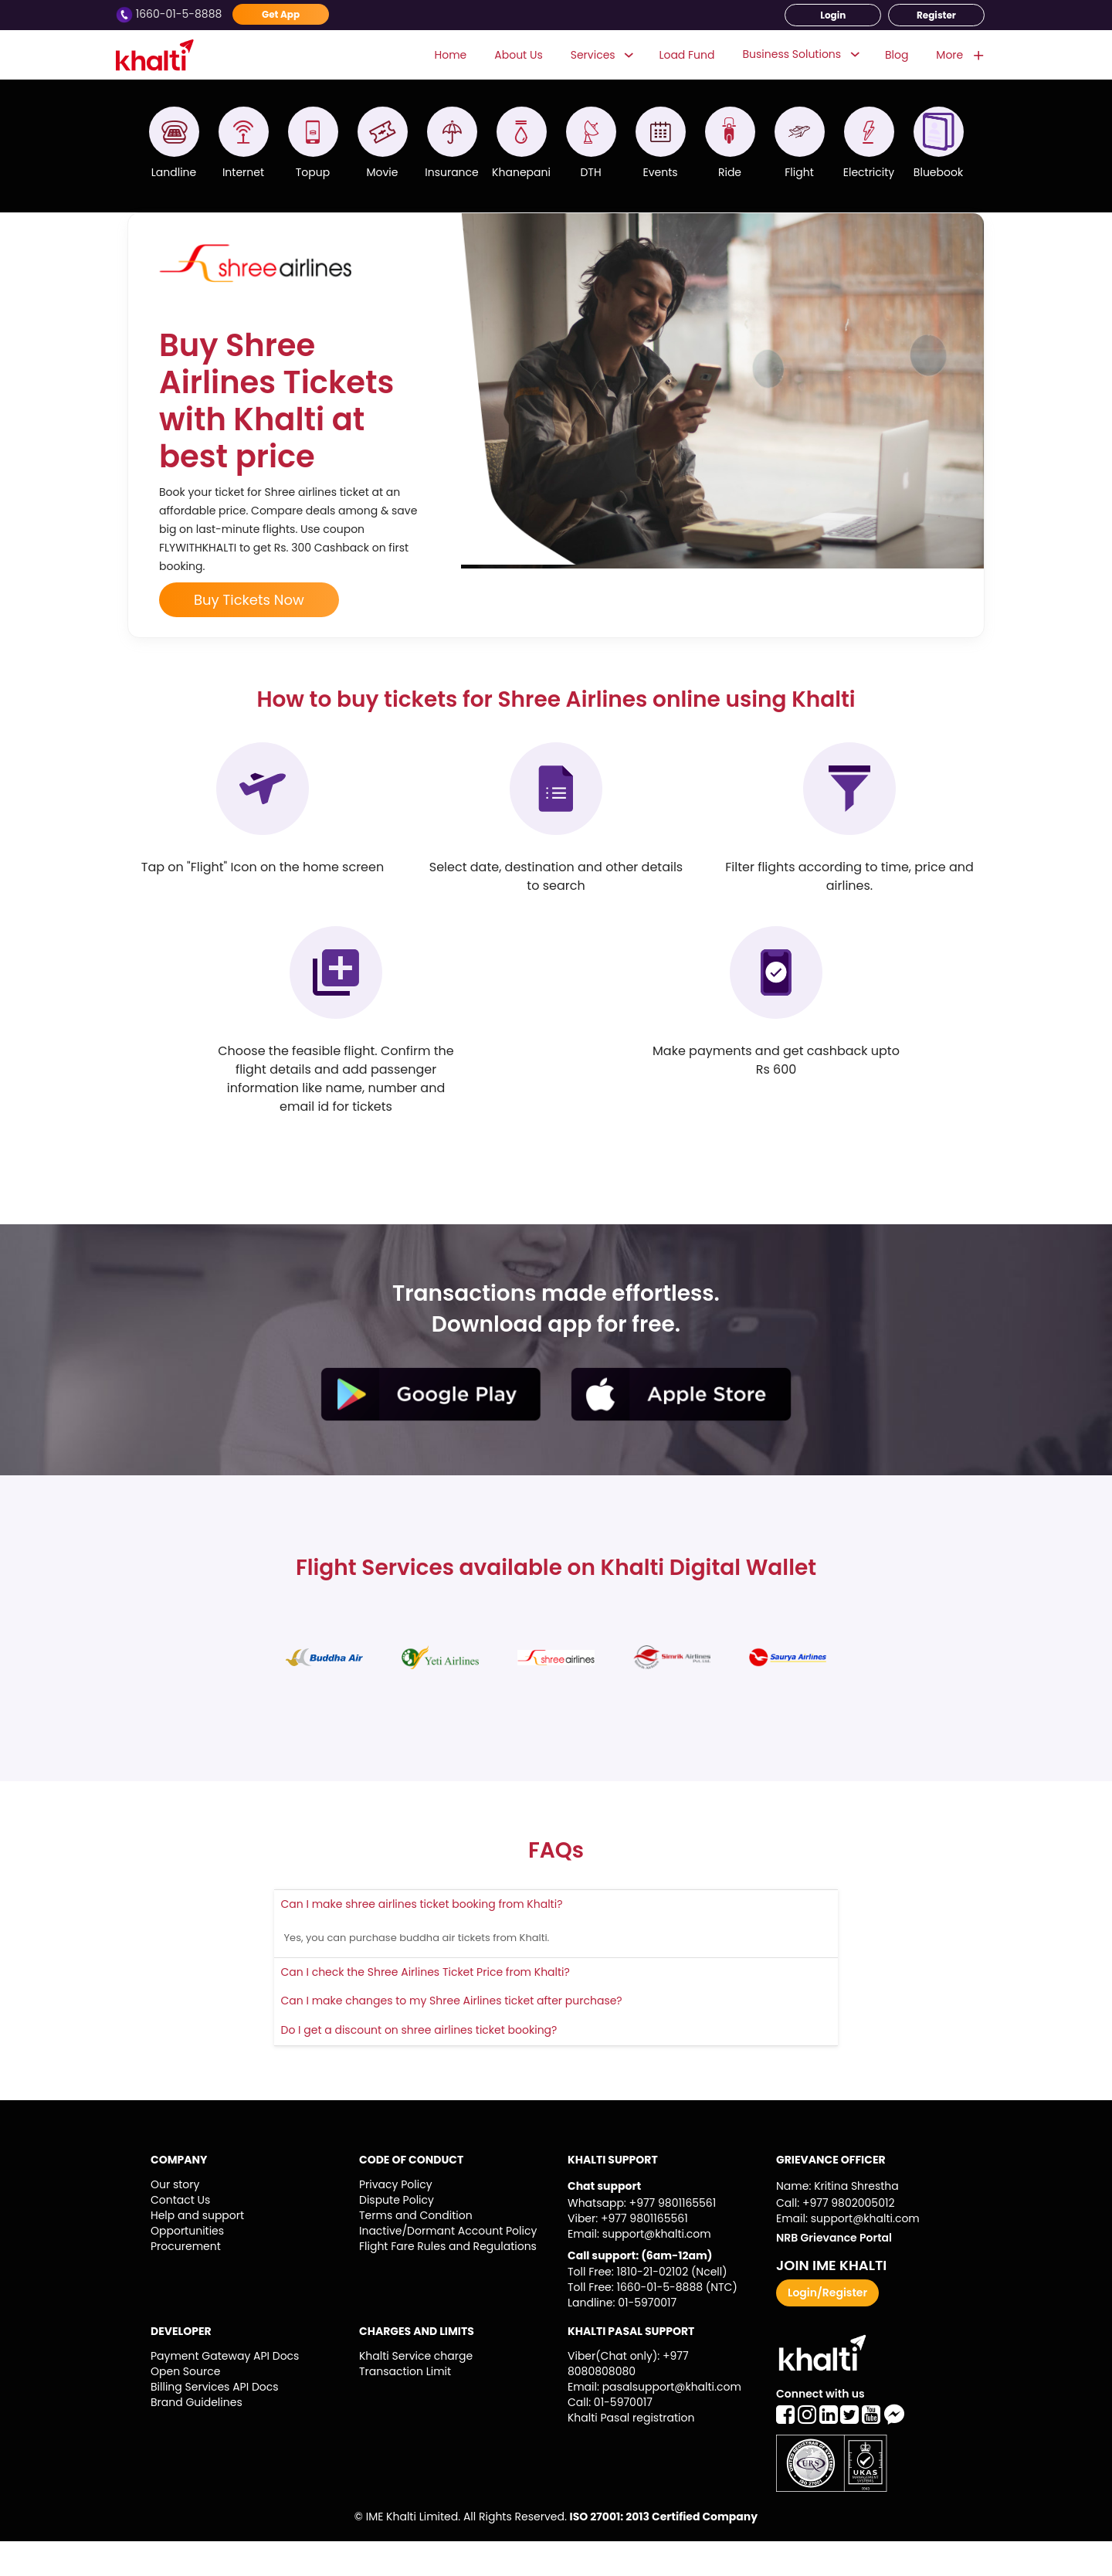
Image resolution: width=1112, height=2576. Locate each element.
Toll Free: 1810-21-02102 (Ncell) (647, 2306)
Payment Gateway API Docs (225, 2390)
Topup (313, 172)
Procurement (186, 2281)
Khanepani (521, 172)
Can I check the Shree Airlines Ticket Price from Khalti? (425, 2006)
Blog (896, 54)
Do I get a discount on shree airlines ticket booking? (419, 2064)
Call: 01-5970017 (610, 2437)
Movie (382, 172)
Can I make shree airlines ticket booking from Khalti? (422, 1938)
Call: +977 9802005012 (835, 2237)
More (959, 55)
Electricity (869, 172)
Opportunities (187, 2265)
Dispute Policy (396, 2234)
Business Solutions (792, 54)
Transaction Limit (405, 2406)
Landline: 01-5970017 (622, 2337)
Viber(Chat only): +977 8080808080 (628, 2398)
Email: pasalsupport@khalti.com (654, 2421)
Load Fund (686, 54)
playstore (431, 1429)
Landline (173, 172)
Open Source (185, 2406)
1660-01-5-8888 (170, 14)
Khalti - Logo (160, 55)
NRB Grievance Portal (834, 2272)
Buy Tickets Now (249, 634)
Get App (281, 14)
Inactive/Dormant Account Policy (448, 2265)
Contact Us (180, 2234)
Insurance (452, 172)
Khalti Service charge (416, 2390)
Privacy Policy (395, 2219)
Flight (799, 172)
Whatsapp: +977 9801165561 (642, 2237)
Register (936, 15)
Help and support (197, 2250)
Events (659, 172)
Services (601, 55)
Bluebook (938, 172)
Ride (729, 172)
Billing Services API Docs (215, 2421)
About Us (518, 54)
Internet (243, 172)
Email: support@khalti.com (639, 2268)
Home (451, 54)
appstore (681, 1429)
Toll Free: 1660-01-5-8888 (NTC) (652, 2322)
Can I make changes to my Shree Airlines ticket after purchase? (451, 2035)
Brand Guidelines (196, 2437)
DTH (590, 172)
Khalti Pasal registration (631, 2452)
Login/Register (827, 2327)
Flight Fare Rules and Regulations (448, 2281)
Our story (175, 2219)
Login (833, 15)
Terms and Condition (416, 2250)
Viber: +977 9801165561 (628, 2253)
